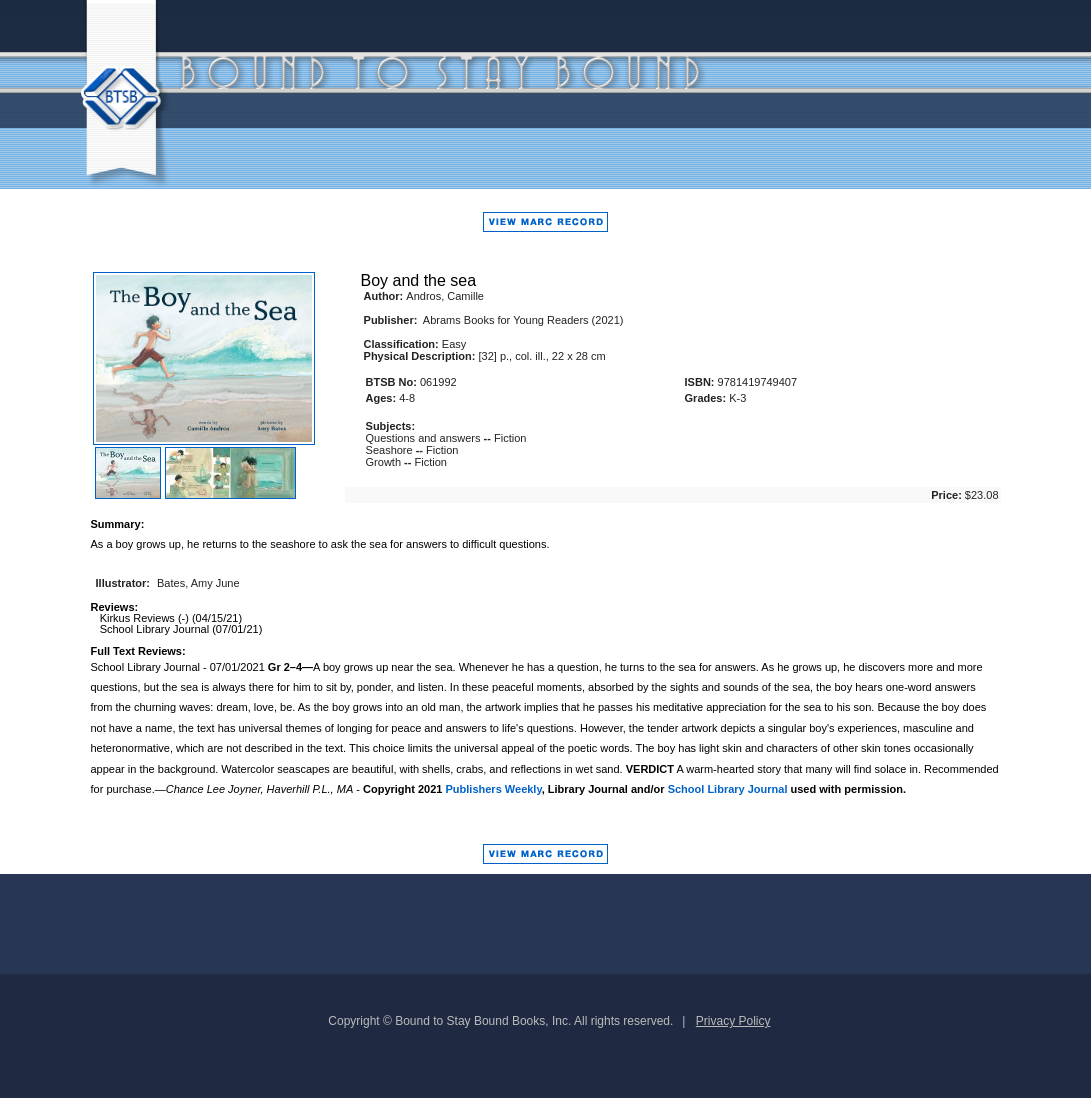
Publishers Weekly (494, 789)
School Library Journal (728, 789)
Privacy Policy (733, 1021)
